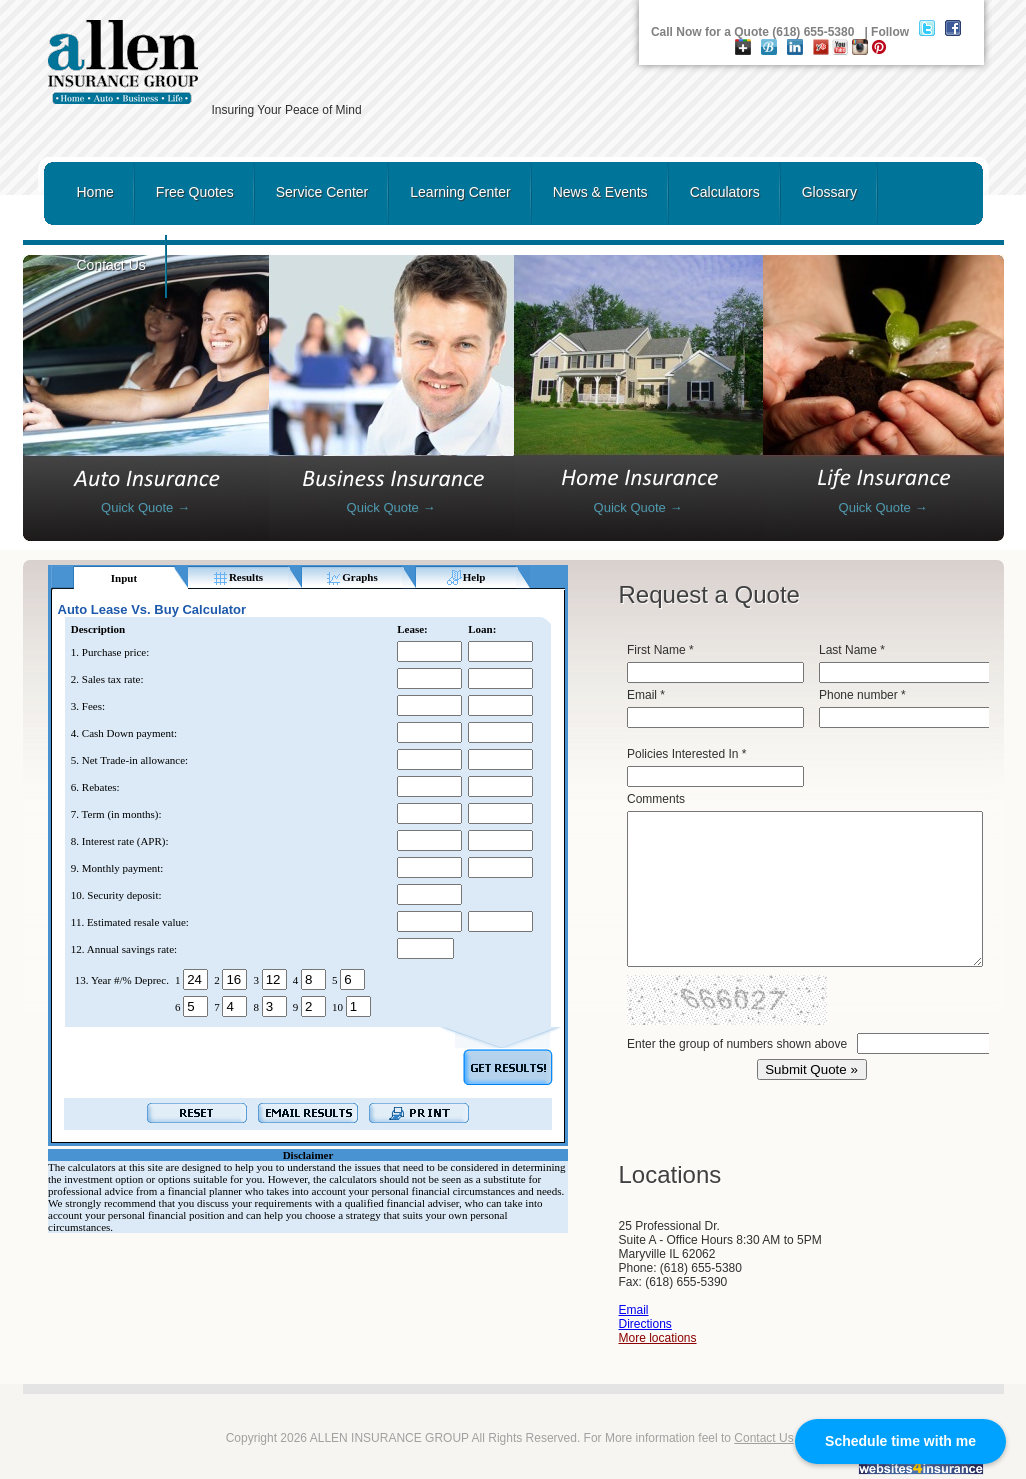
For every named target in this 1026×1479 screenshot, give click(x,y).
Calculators (725, 192)
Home (95, 192)
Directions (645, 1324)
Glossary (829, 192)
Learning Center (460, 192)
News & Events (600, 192)
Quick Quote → (145, 507)
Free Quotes (195, 192)
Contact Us (111, 265)
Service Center (322, 192)
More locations (658, 1338)
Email (634, 1310)
